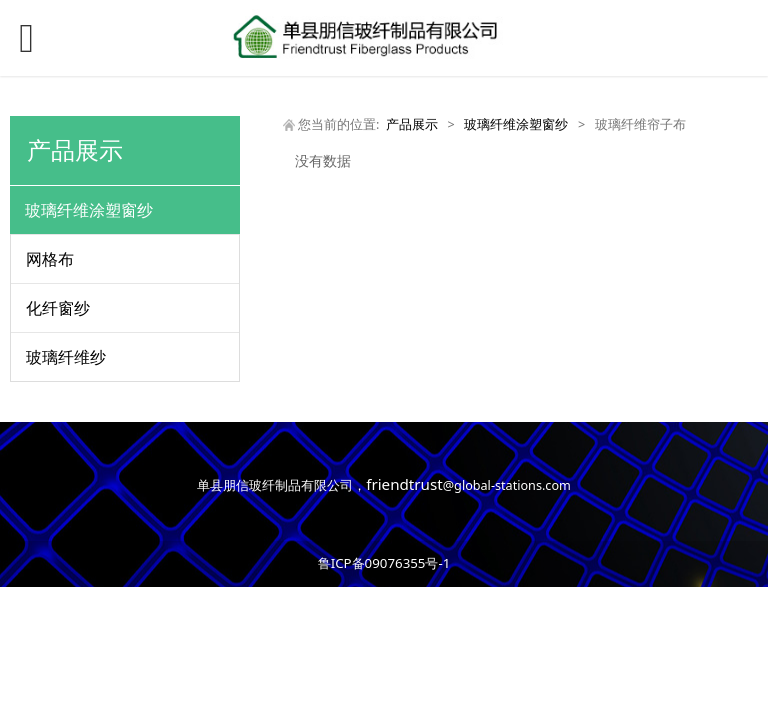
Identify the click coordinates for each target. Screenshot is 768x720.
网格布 (50, 259)
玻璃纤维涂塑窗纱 (89, 210)
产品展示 (412, 124)
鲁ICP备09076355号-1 (384, 563)
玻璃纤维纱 (66, 357)
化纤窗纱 (58, 308)
